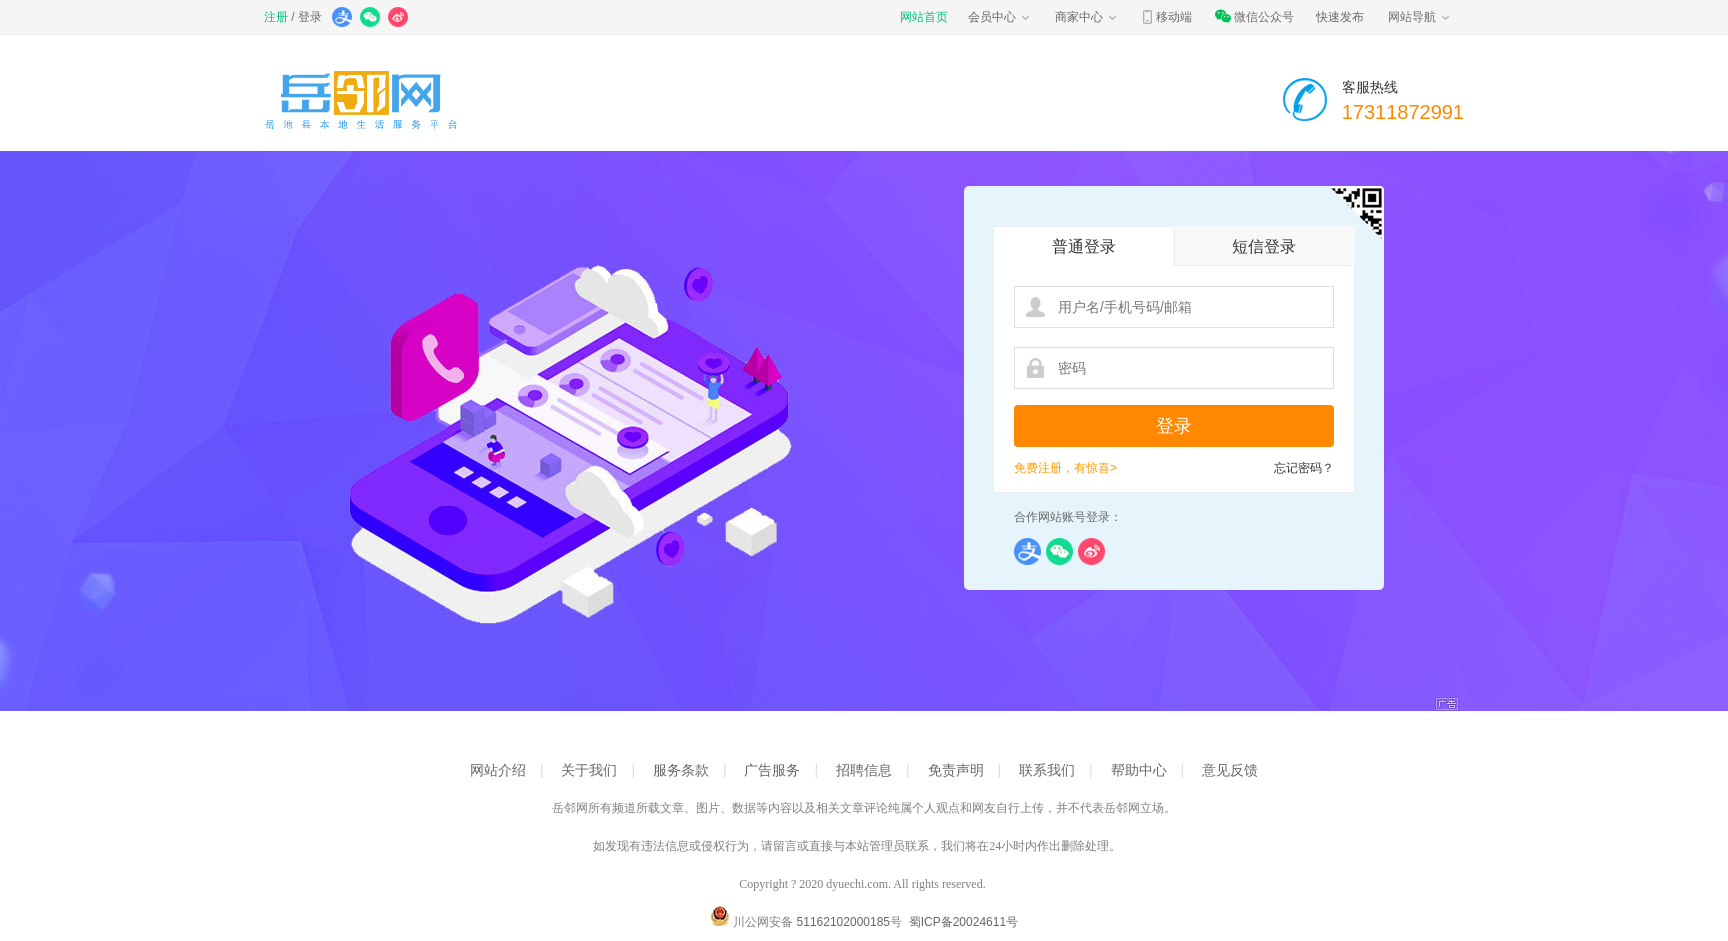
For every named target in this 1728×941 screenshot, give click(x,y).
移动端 (1166, 17)
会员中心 (1000, 17)
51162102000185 (843, 922)
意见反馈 (1230, 770)
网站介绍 (498, 770)
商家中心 (1087, 17)
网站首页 (924, 17)
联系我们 (1047, 770)
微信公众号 (1254, 17)
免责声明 (956, 770)
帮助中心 (1139, 770)
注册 (276, 17)
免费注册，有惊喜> (1065, 468)
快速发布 (1340, 17)
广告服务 (772, 770)
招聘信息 (864, 770)
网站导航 (1420, 17)
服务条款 (681, 770)
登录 (310, 17)
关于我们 (589, 770)
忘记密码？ (1304, 468)
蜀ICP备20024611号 (963, 922)
